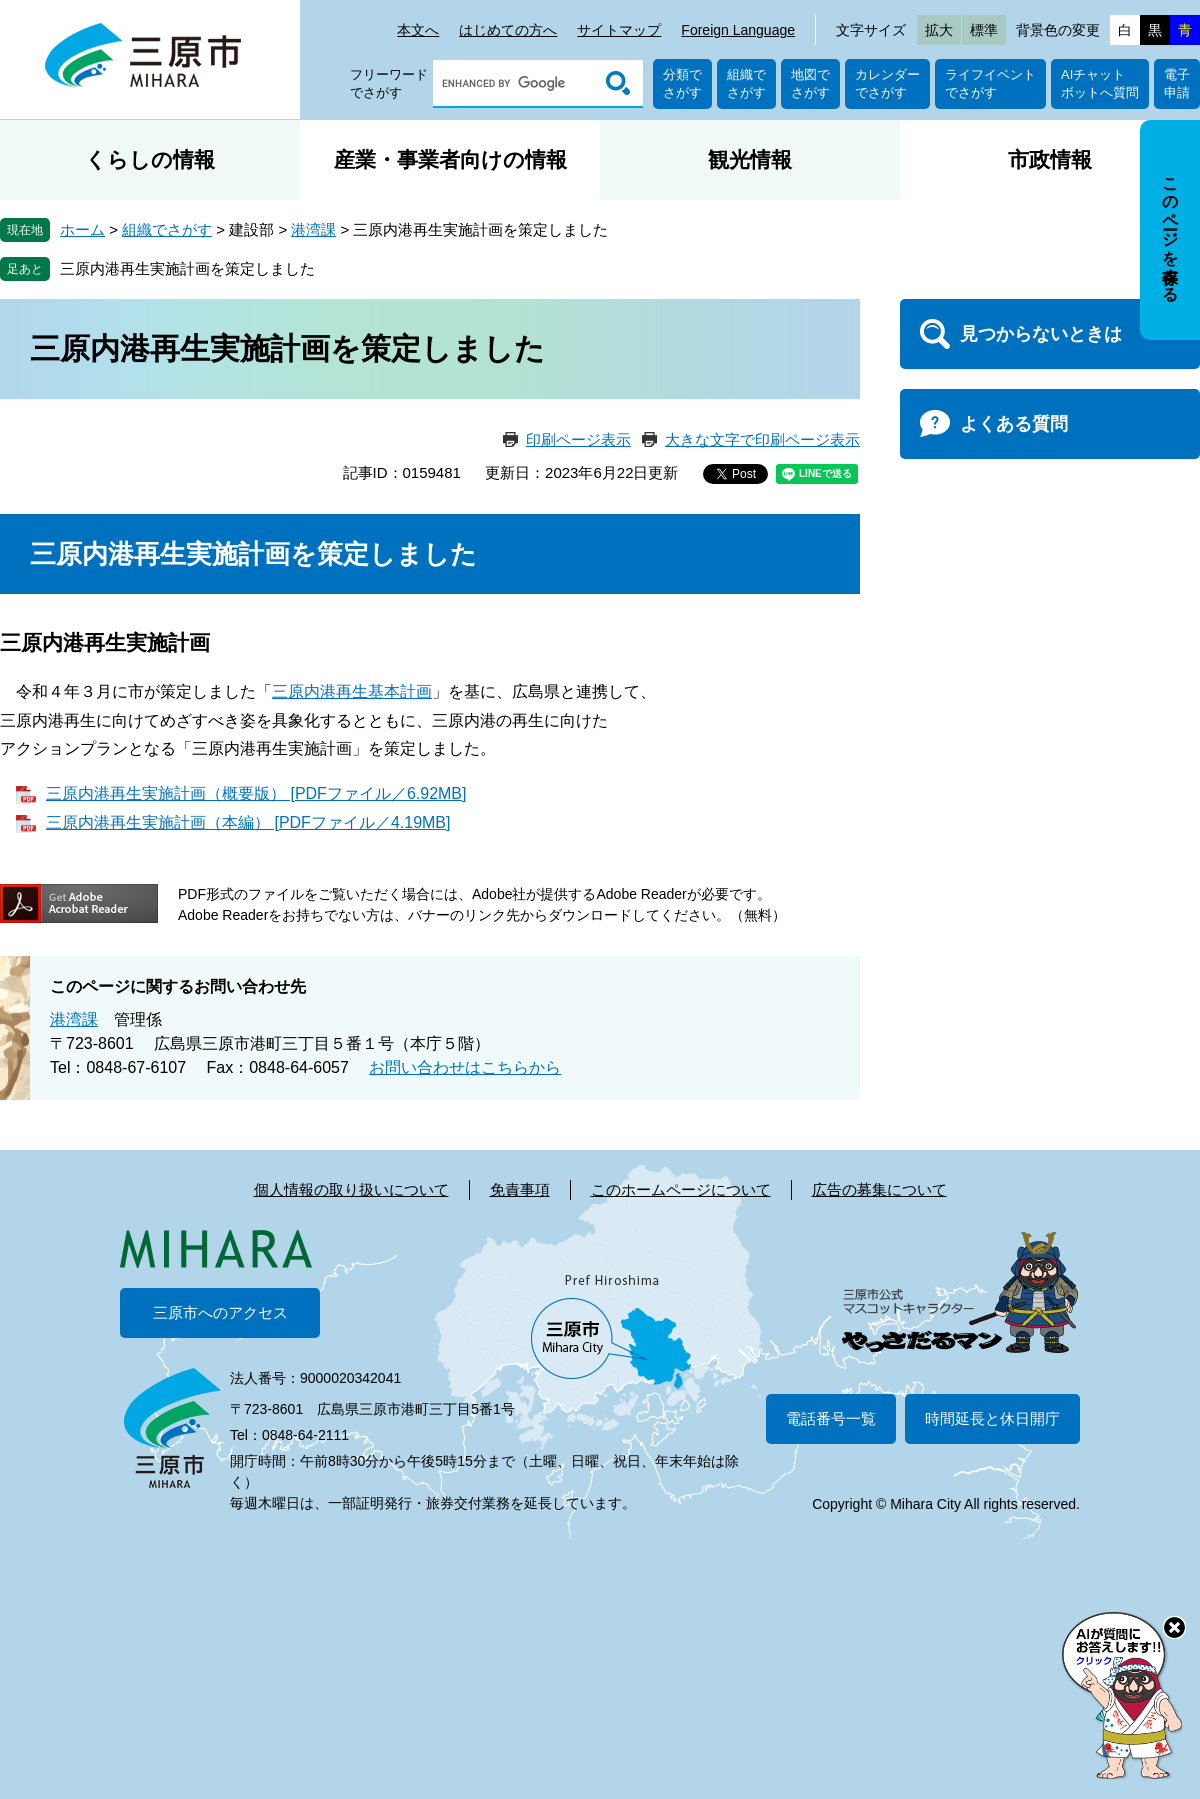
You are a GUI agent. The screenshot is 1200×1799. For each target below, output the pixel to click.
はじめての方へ (508, 30)
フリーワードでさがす (389, 83)
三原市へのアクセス (220, 1312)
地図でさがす (810, 83)
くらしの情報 (150, 159)
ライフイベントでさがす (990, 83)
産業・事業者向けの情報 (450, 159)
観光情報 (750, 159)
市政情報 (1050, 159)
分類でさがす (682, 83)
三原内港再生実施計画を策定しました (187, 268)
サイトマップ (619, 30)
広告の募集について (879, 1189)
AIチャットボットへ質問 (1100, 83)
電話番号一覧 (831, 1418)
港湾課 (313, 229)
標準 (984, 30)
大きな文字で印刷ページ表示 (762, 439)
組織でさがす (746, 83)
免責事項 (520, 1189)
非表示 (1188, 121)
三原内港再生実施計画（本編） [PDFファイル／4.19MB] (248, 822)
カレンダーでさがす (887, 83)
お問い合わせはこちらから (465, 1067)
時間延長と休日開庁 (992, 1418)
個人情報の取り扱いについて (351, 1189)
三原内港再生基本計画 (352, 691)
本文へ (418, 30)
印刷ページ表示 (578, 439)
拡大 (939, 30)
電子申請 (1177, 83)
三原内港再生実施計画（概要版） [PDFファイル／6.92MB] (256, 793)
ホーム (82, 229)
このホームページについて (681, 1189)
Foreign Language (738, 30)
